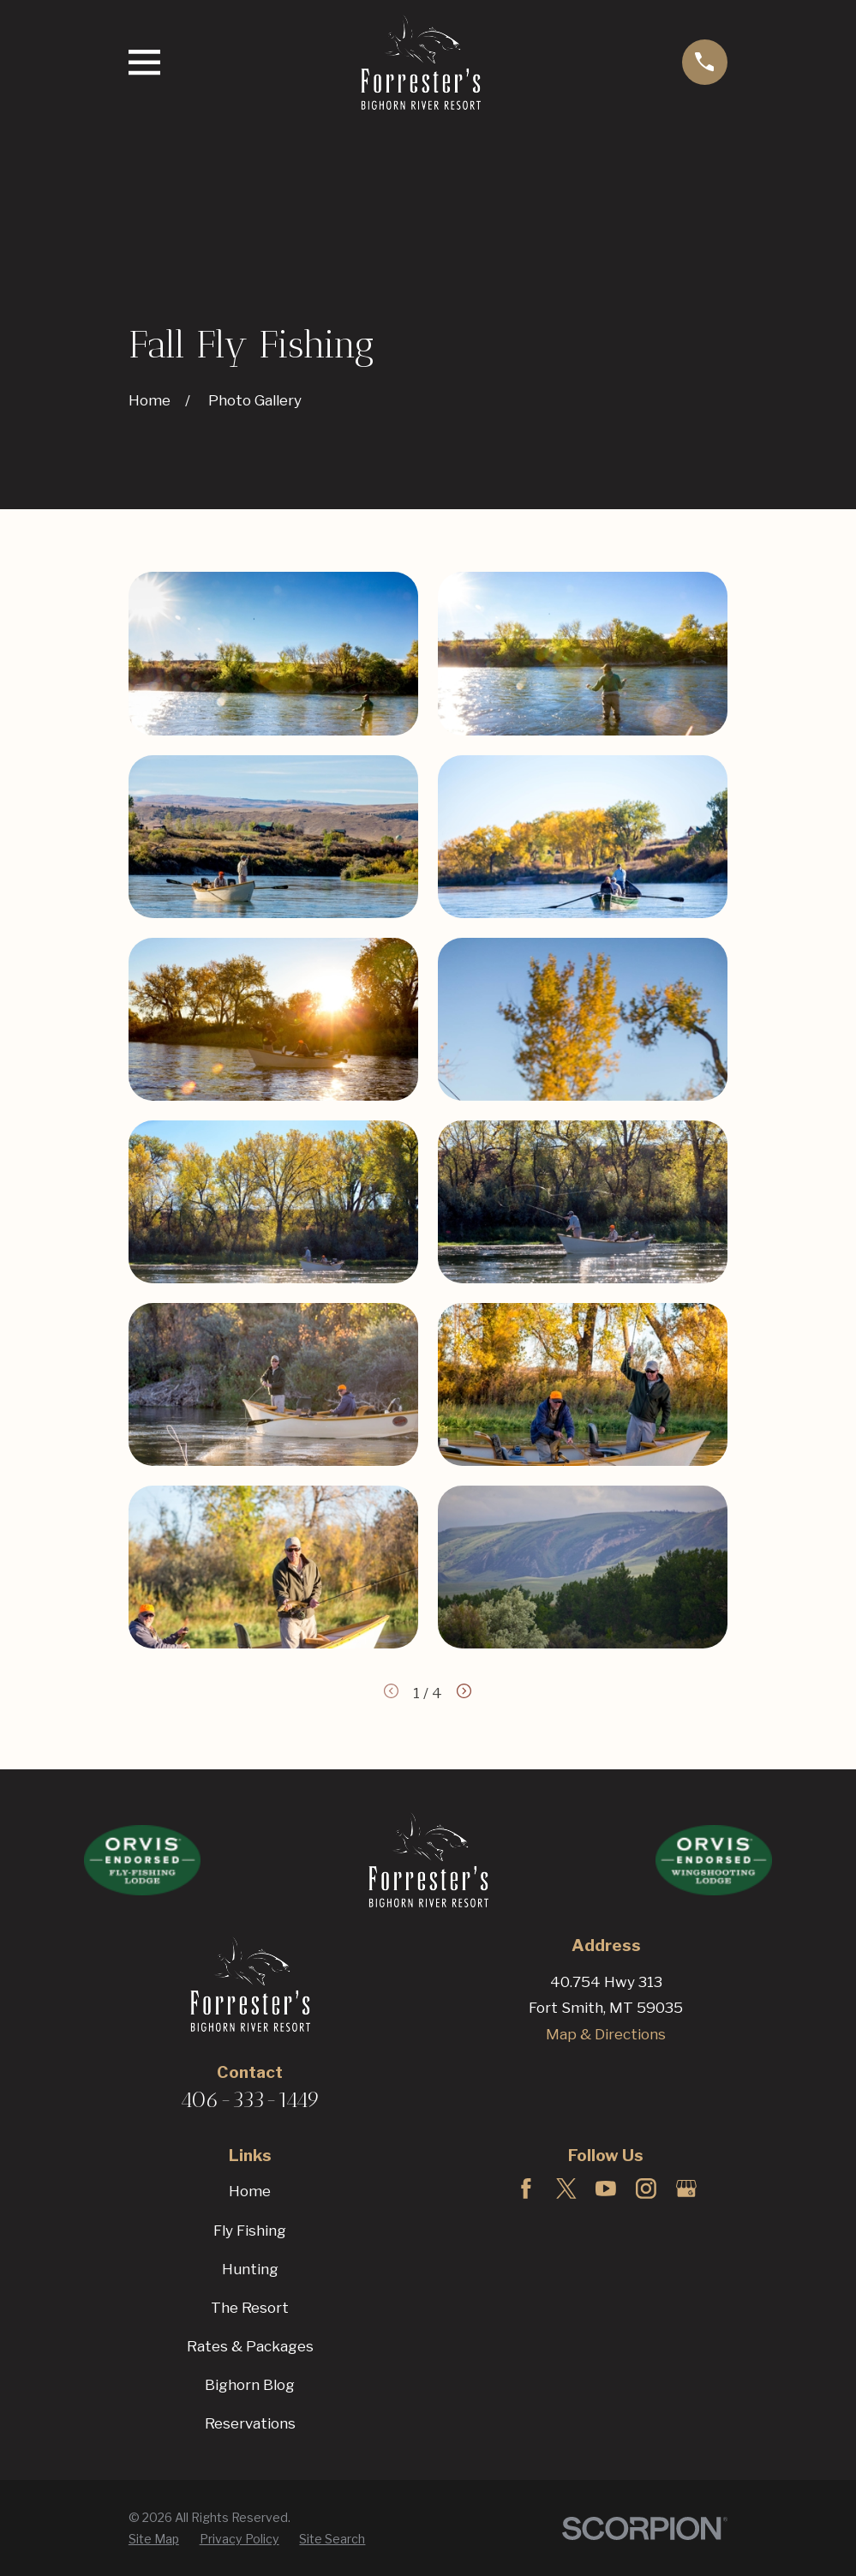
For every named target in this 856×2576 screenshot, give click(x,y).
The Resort (250, 2307)
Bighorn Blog (250, 2384)
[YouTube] (606, 2188)
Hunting (250, 2269)
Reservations (250, 2423)
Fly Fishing (249, 2230)
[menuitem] (154, 2539)
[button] (273, 653)
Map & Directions (606, 2034)
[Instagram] (646, 2188)
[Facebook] (526, 2188)
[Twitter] (566, 2188)
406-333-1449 (250, 2099)
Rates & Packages (250, 2346)
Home (250, 2191)
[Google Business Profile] (686, 2188)
